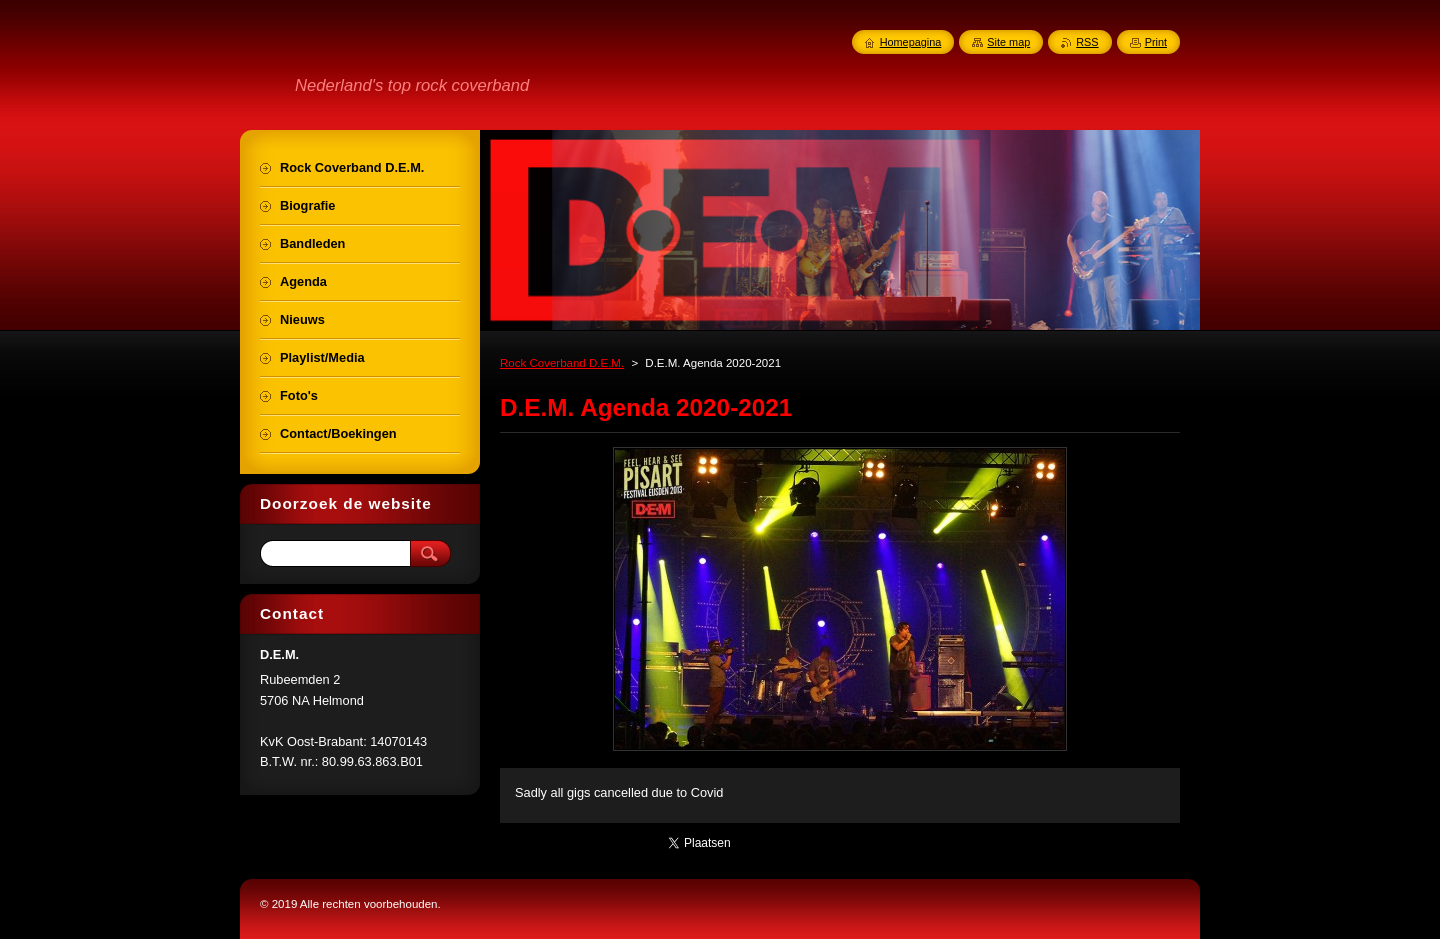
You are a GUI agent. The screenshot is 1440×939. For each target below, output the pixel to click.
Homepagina (911, 42)
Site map (1008, 42)
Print (1156, 42)
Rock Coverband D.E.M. (562, 363)
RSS (1087, 42)
